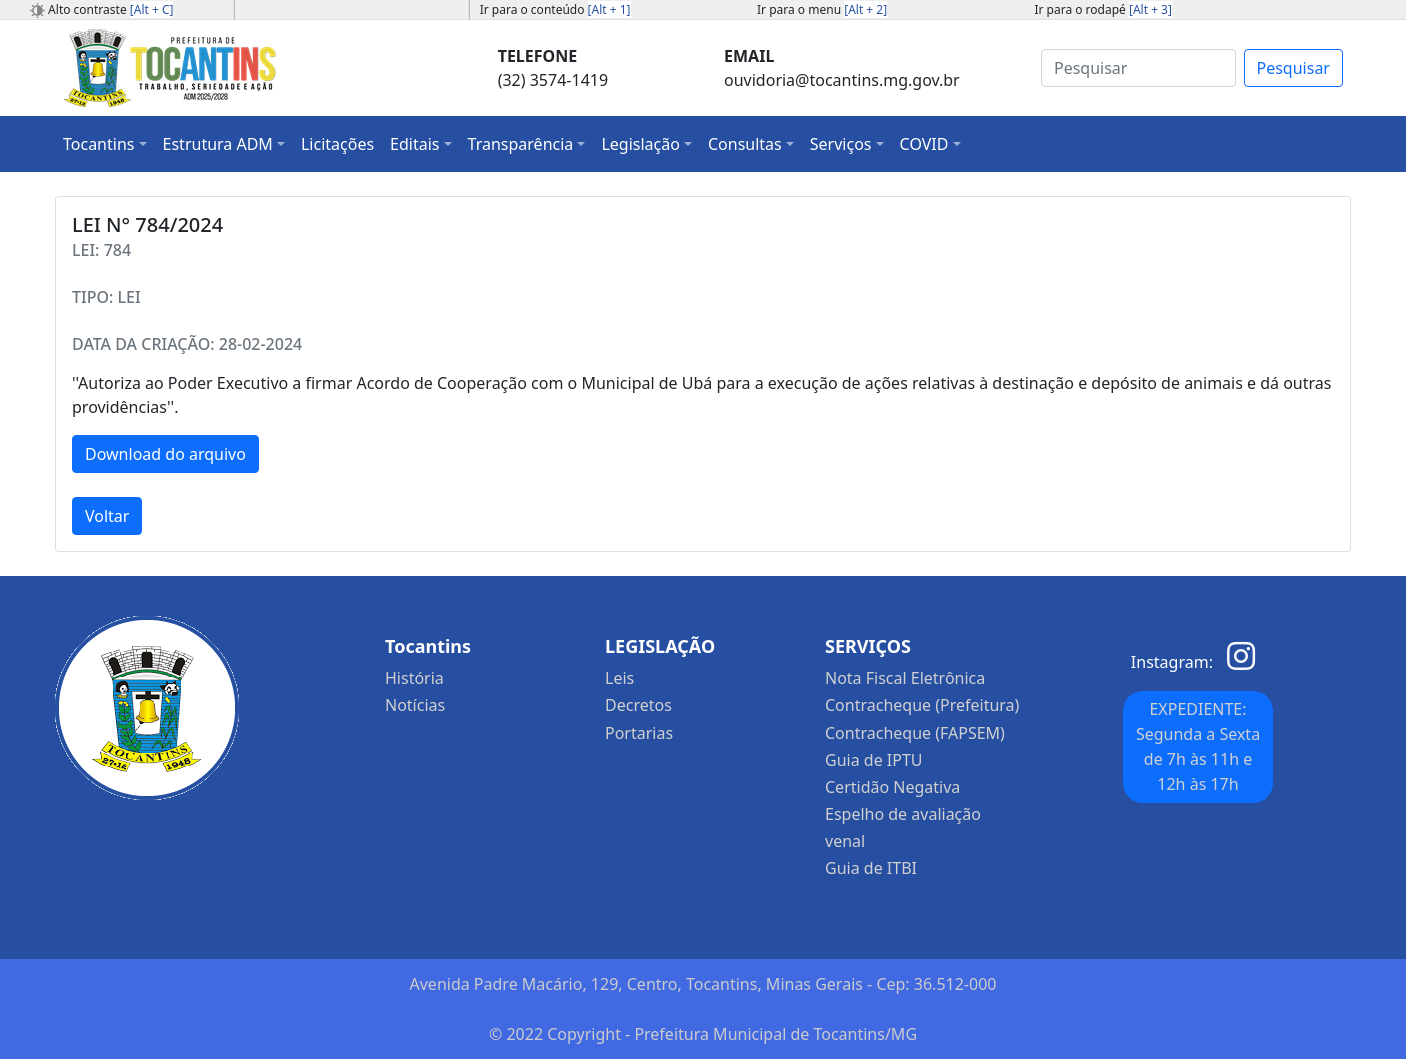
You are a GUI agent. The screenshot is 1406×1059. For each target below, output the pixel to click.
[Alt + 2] (865, 9)
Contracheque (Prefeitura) (922, 705)
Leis (619, 678)
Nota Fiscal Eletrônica (905, 678)
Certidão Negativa (892, 787)
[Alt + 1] (609, 9)
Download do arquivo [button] (165, 454)
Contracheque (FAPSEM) (915, 733)
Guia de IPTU (874, 760)
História (414, 678)
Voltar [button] (107, 516)
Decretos (638, 705)
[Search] (1138, 68)
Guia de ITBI (871, 868)
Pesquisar (1293, 68)
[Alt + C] (152, 9)
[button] (105, 144)
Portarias (639, 733)
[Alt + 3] (1150, 9)
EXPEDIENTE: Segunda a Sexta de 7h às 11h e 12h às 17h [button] (1198, 746)
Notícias (415, 705)
